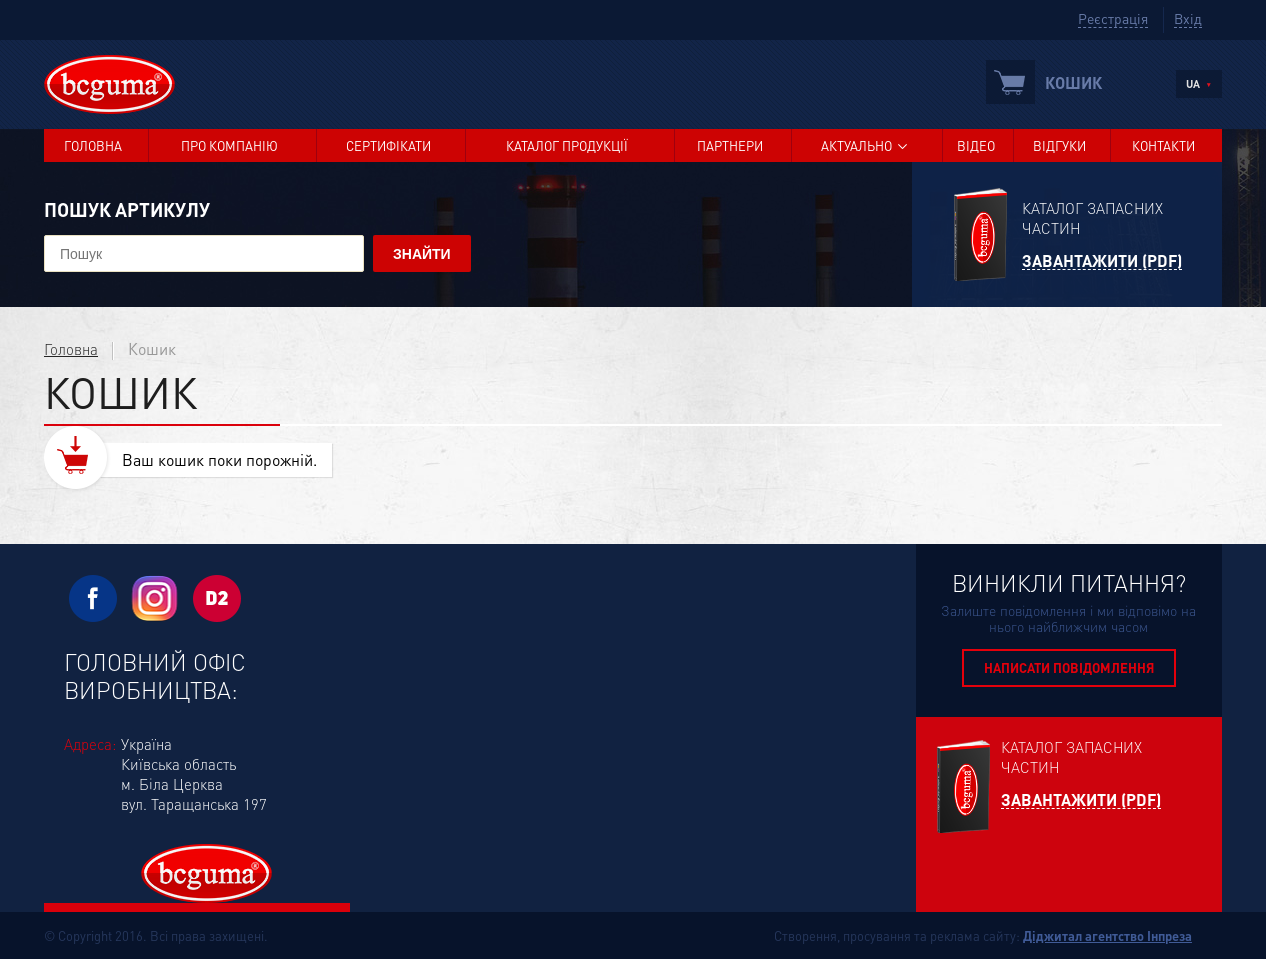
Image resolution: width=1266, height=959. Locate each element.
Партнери (730, 145)
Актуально (856, 145)
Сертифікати (388, 145)
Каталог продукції (567, 145)
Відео (976, 145)
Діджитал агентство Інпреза (1107, 935)
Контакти (1163, 145)
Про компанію (229, 145)
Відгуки (1059, 145)
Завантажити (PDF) (1102, 261)
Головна (93, 145)
